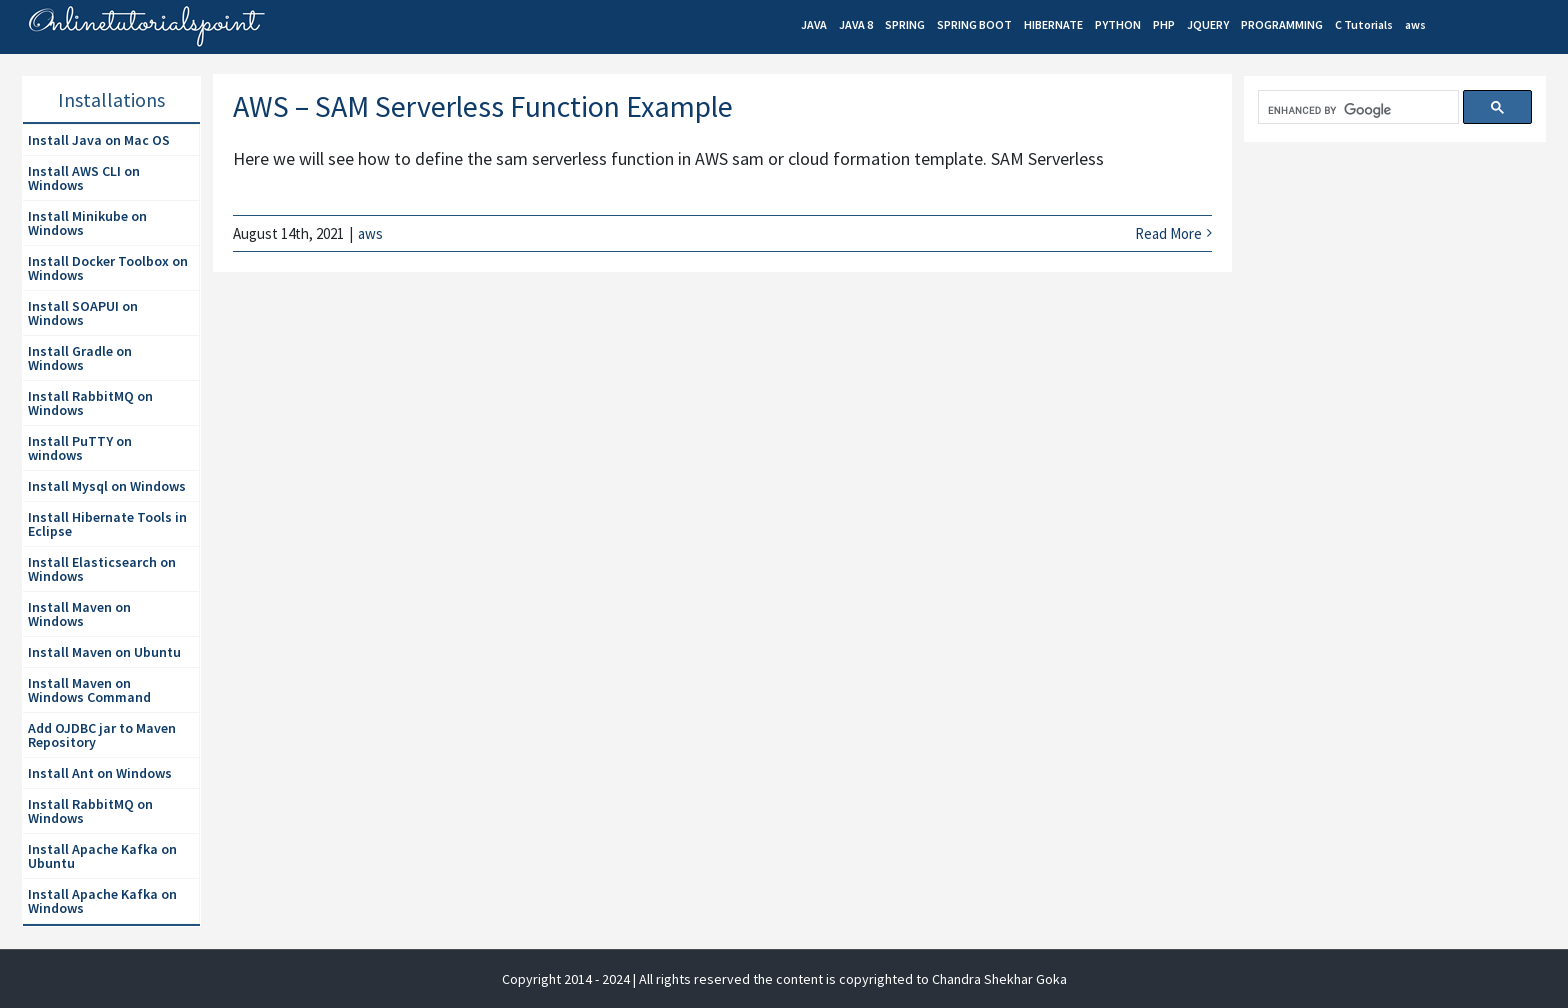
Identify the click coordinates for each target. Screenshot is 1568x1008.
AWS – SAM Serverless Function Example (483, 106)
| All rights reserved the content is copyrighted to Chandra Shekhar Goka (850, 979)
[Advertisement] (1394, 312)
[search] (1356, 110)
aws (370, 233)
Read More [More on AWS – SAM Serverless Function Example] (1168, 233)
